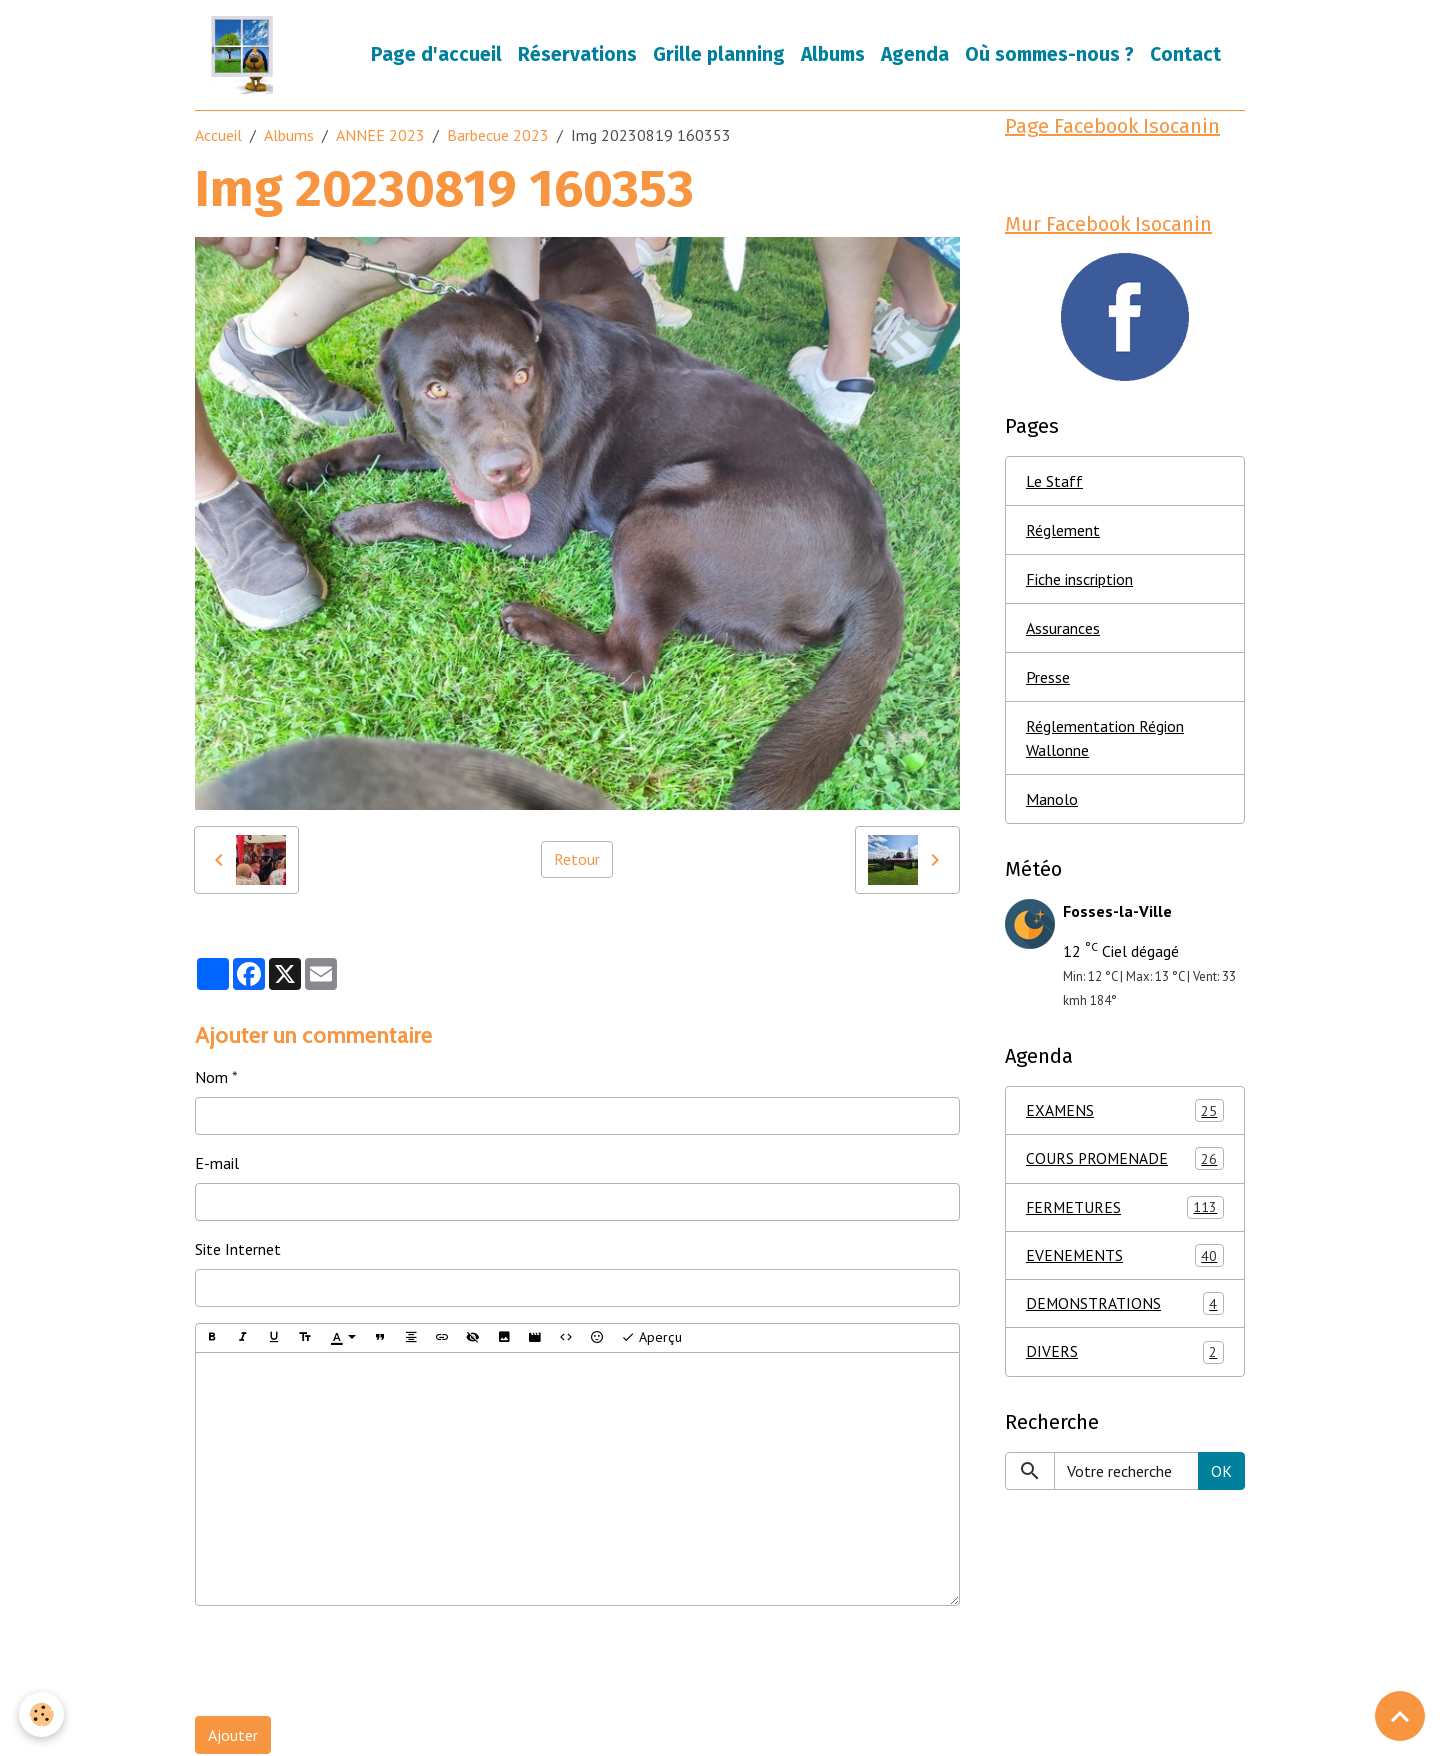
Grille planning (719, 55)
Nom (211, 1079)
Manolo (1052, 803)
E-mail (217, 1165)
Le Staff (1054, 485)
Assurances (1063, 632)
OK (1221, 1479)
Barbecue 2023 (498, 137)
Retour (577, 861)
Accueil (218, 137)
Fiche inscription (1079, 583)
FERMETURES (1125, 1213)
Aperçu (651, 1339)
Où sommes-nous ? (1049, 55)
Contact (1185, 55)
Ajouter (233, 1737)
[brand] (246, 56)
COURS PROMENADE (1125, 1164)
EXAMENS (1125, 1115)
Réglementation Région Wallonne (1105, 742)
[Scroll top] (1400, 1716)
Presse (1048, 681)
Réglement (1063, 534)
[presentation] (347, 1663)
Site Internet (238, 1251)
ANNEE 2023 (380, 137)
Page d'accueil (436, 55)
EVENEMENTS (1125, 1262)
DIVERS (1125, 1360)
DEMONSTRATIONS (1125, 1311)
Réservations (577, 55)
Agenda (915, 55)
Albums (833, 55)
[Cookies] (42, 1714)
